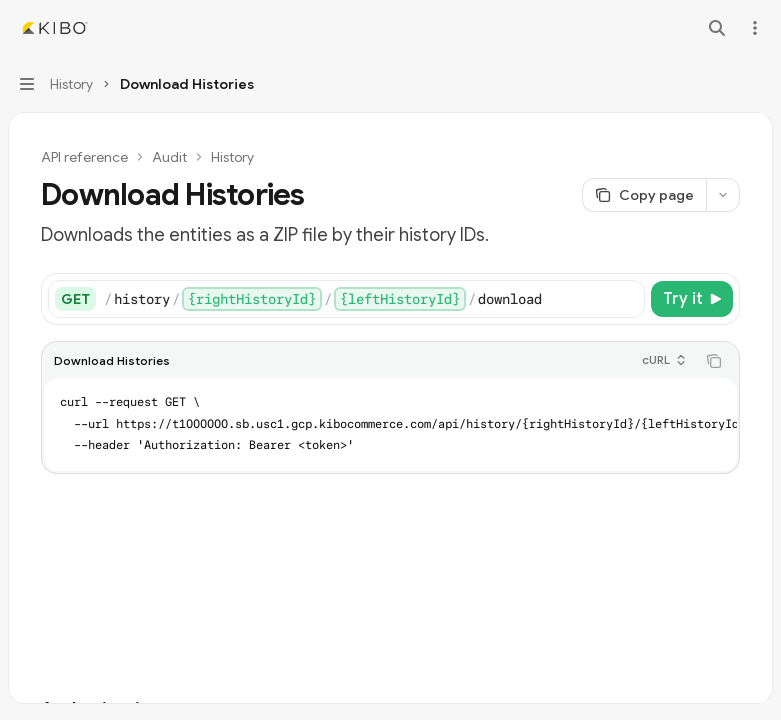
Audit (169, 157)
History (232, 157)
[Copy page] (644, 195)
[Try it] (692, 299)
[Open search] (717, 28)
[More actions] (755, 28)
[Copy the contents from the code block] (714, 361)
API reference (84, 157)
